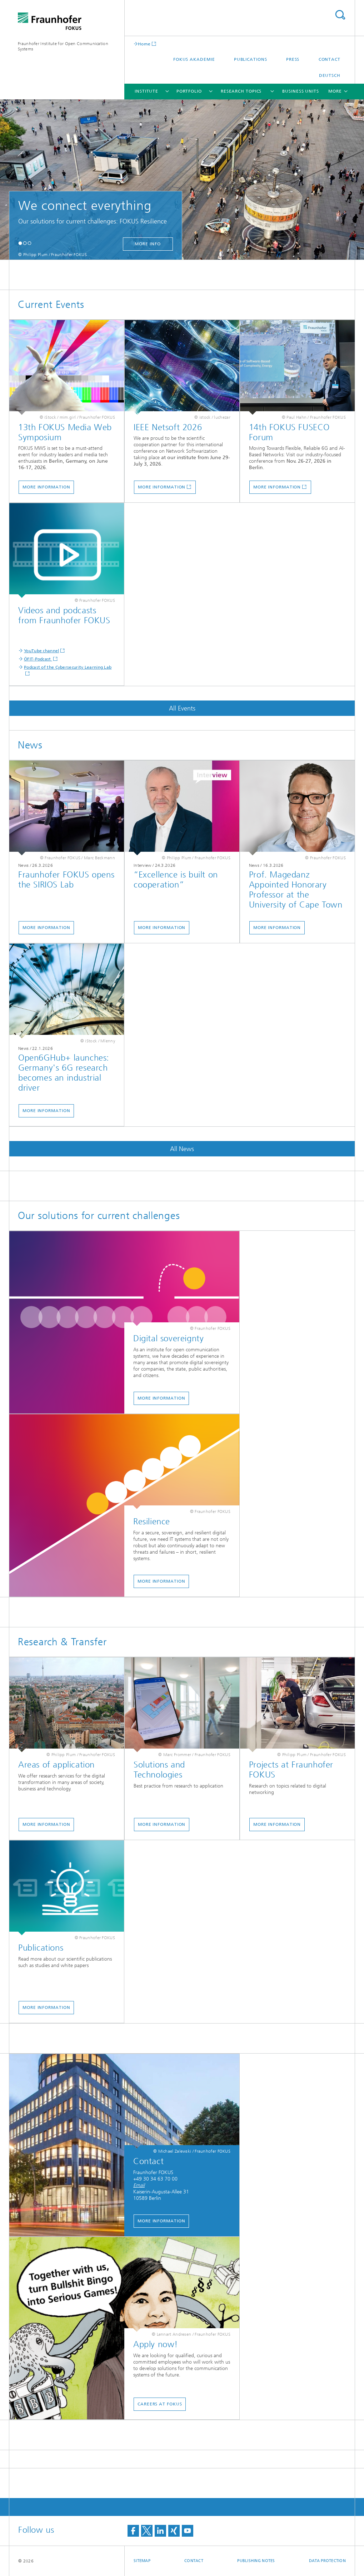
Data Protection (327, 2560)
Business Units (300, 91)
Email (139, 2185)
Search (340, 15)
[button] (20, 243)
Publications (250, 59)
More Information (46, 487)
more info (147, 243)
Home (144, 43)
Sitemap (142, 2560)
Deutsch (329, 75)
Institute (146, 91)
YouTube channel (41, 650)
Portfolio (189, 91)
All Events (182, 708)
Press (293, 59)
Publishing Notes (256, 2560)
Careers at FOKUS (160, 2404)
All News (182, 1149)
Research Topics (241, 91)
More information (161, 487)
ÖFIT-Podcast (38, 659)
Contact (329, 59)
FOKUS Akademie (194, 59)
